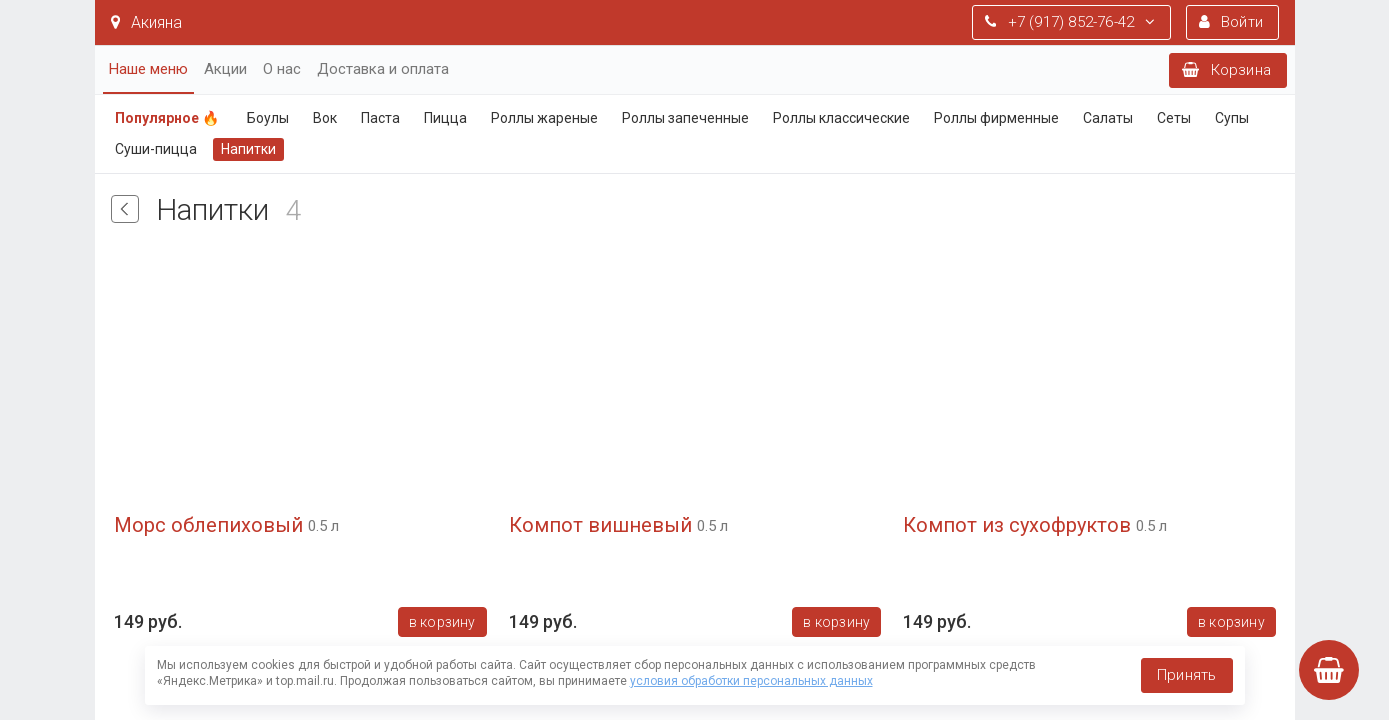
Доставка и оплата (383, 69)
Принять (1186, 675)
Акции (225, 69)
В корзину (441, 622)
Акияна (146, 22)
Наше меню (148, 69)
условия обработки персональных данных (751, 681)
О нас (282, 69)
